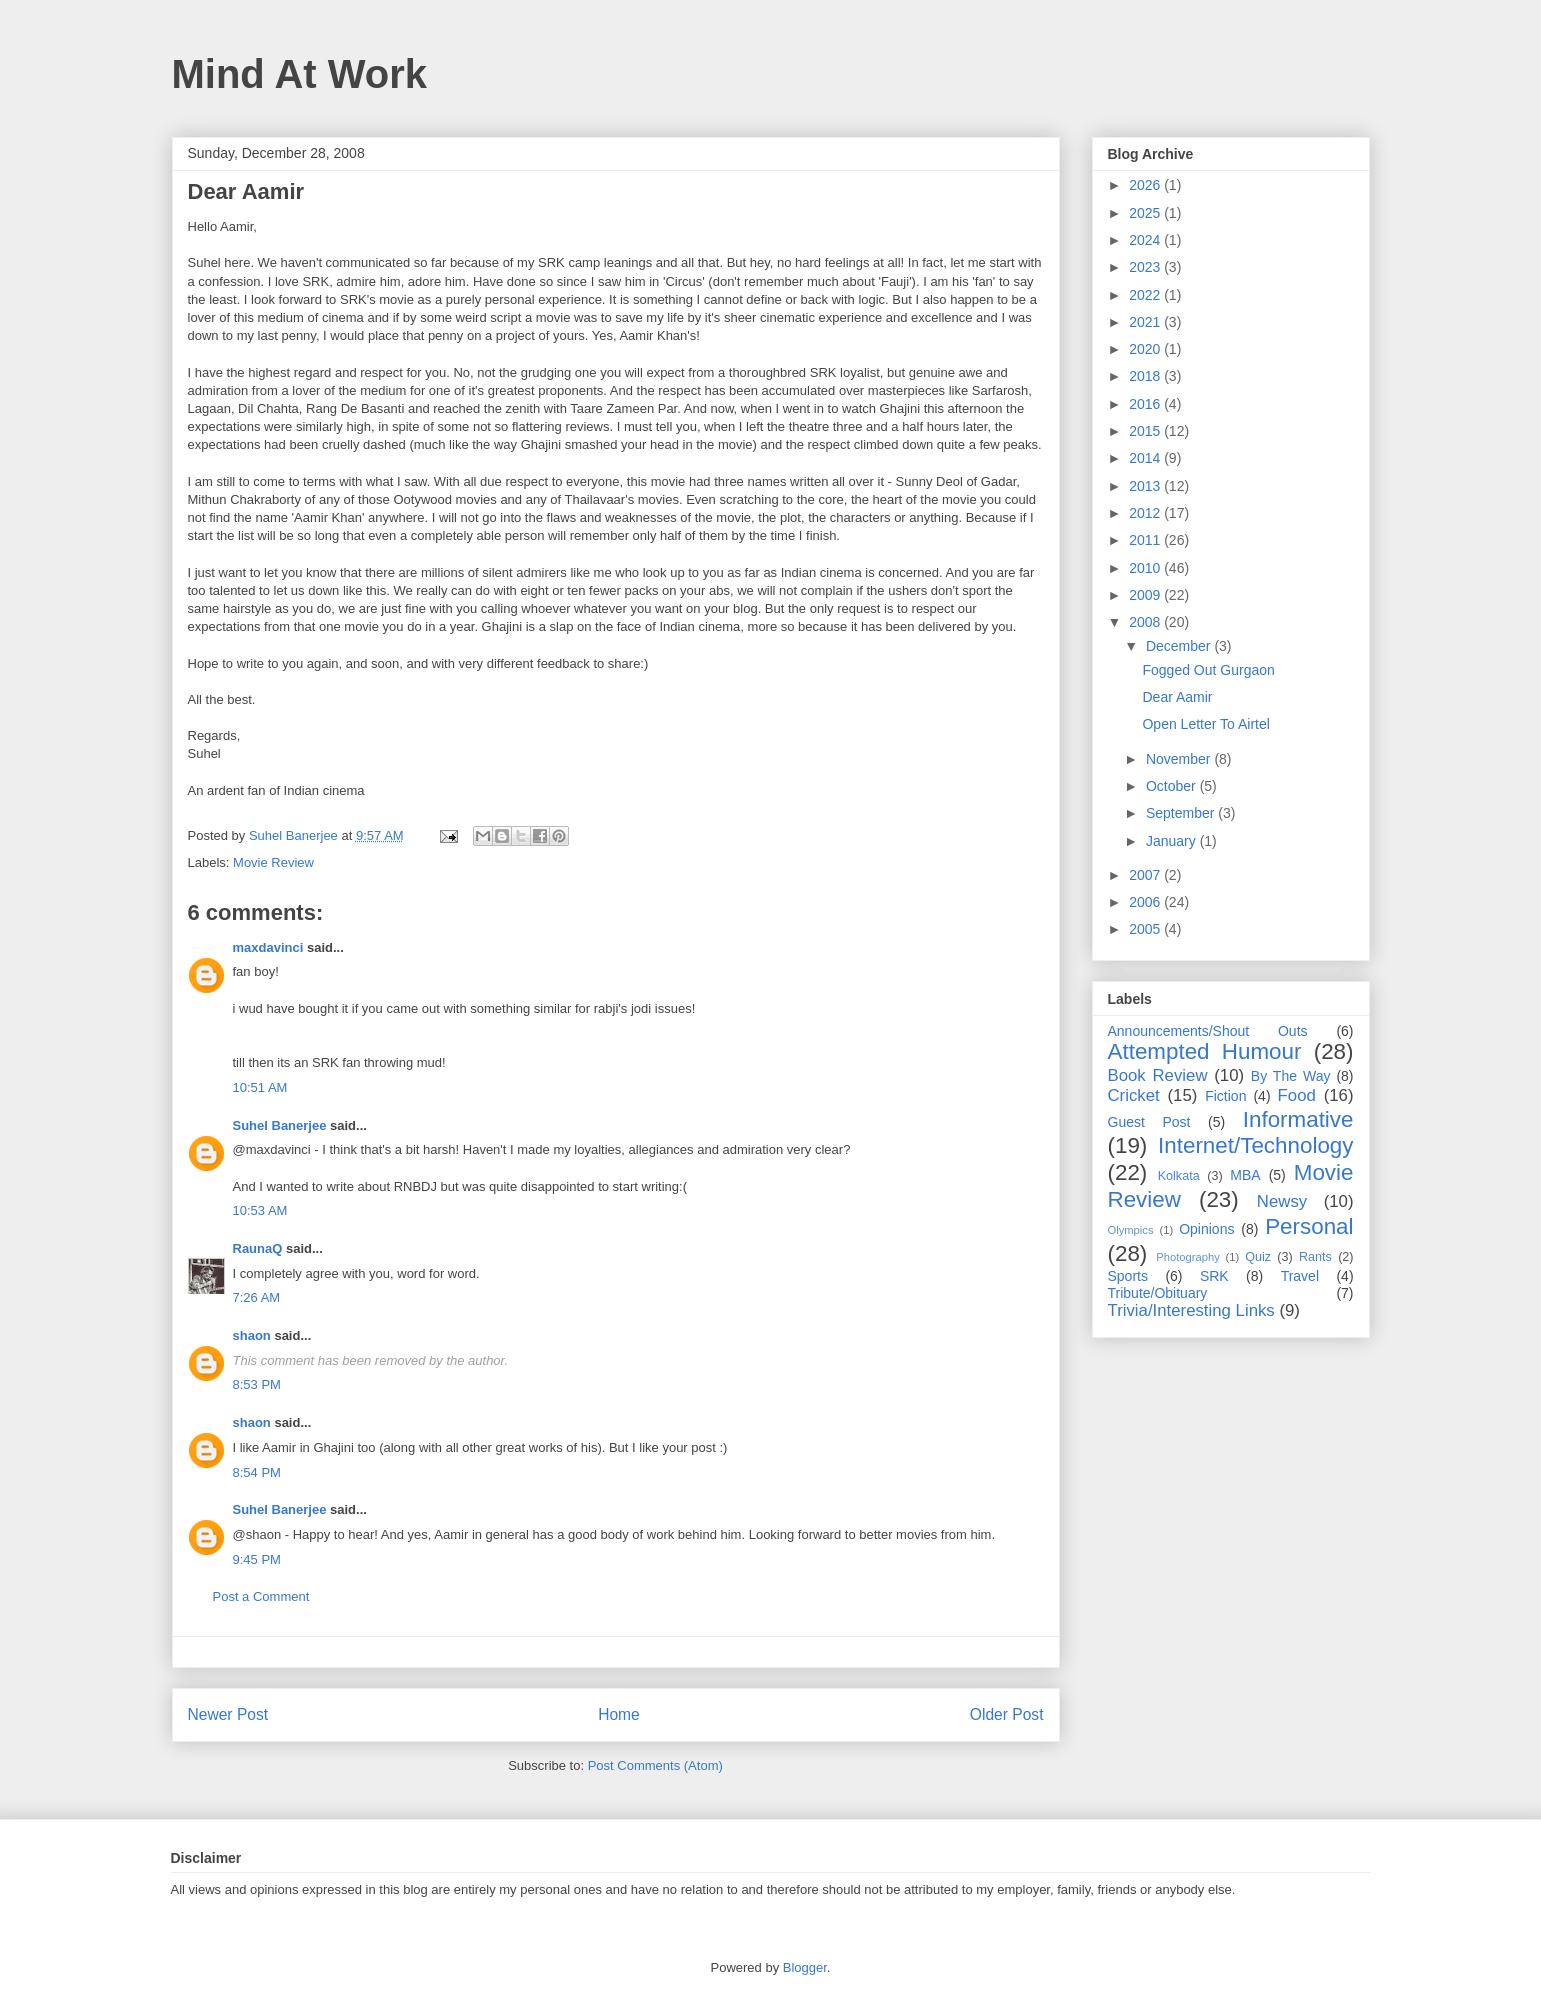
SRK (1214, 1276)
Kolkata (1179, 1176)
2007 (1146, 875)
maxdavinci (268, 947)
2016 (1146, 404)
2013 (1146, 486)
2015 (1146, 431)
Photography (1187, 1257)
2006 (1146, 902)
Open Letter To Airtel (1205, 724)
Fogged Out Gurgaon (1208, 670)
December (1180, 646)
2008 (1146, 622)
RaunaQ (258, 1248)
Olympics (1131, 1230)
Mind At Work (300, 74)
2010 (1146, 568)
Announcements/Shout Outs (1208, 1031)
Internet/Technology (1255, 1145)
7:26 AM (257, 1297)
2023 (1146, 267)
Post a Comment (261, 1596)
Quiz (1258, 1257)
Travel (1300, 1276)
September (1182, 813)
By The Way (1291, 1076)
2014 (1146, 458)
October (1173, 786)
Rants (1315, 1257)
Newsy (1282, 1201)
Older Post (1007, 1714)
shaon (252, 1335)
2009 (1146, 595)
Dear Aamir (1177, 697)
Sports (1128, 1276)
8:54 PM (257, 1472)
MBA (1245, 1175)
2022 (1146, 295)
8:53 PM (257, 1384)
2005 (1146, 929)
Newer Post (228, 1714)
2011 (1146, 540)
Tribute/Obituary (1158, 1293)
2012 (1146, 513)
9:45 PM (257, 1559)
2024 (1146, 240)
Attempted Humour (1205, 1051)
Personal (1309, 1226)
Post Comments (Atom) (655, 1765)
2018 (1146, 376)
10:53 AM (260, 1210)
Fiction (1225, 1096)
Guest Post (1149, 1122)
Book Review (1158, 1075)
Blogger (805, 1967)
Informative (1298, 1119)
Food (1297, 1095)
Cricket (1134, 1095)
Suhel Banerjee (280, 1125)
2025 (1146, 213)
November (1180, 759)
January (1173, 841)
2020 (1146, 349)
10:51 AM (260, 1087)
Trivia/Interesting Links (1191, 1310)
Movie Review (273, 862)
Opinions (1206, 1229)
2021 (1146, 322)
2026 (1146, 185)
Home (619, 1714)
